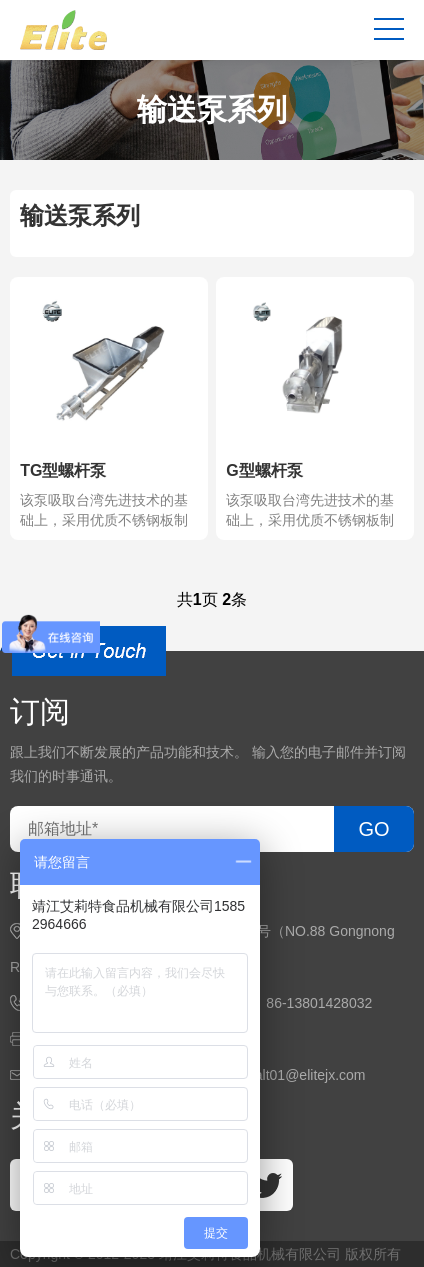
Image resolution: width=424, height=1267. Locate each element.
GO (373, 829)
